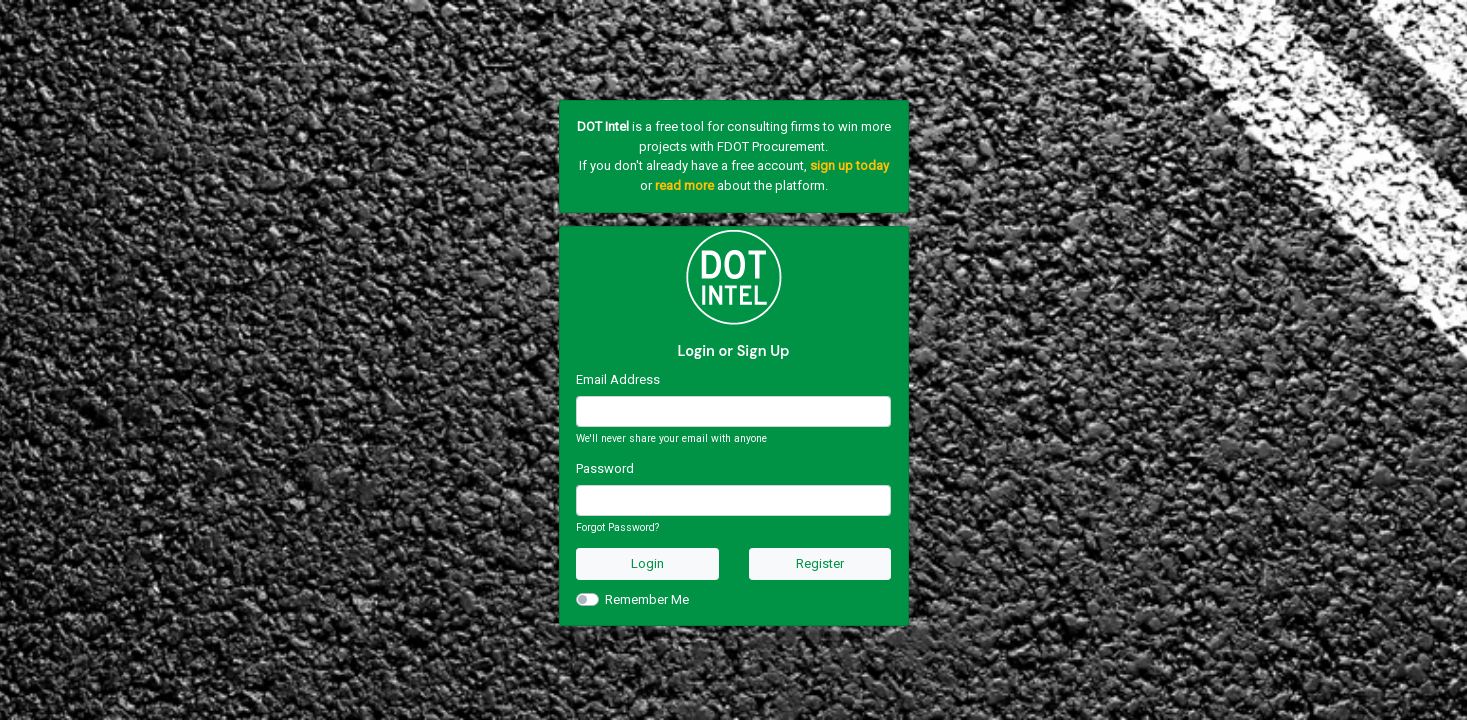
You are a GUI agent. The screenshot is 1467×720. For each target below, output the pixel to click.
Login (647, 563)
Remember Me (647, 599)
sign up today (849, 165)
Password (605, 468)
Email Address (618, 379)
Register (820, 563)
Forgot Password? (617, 527)
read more (684, 185)
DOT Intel (603, 126)
